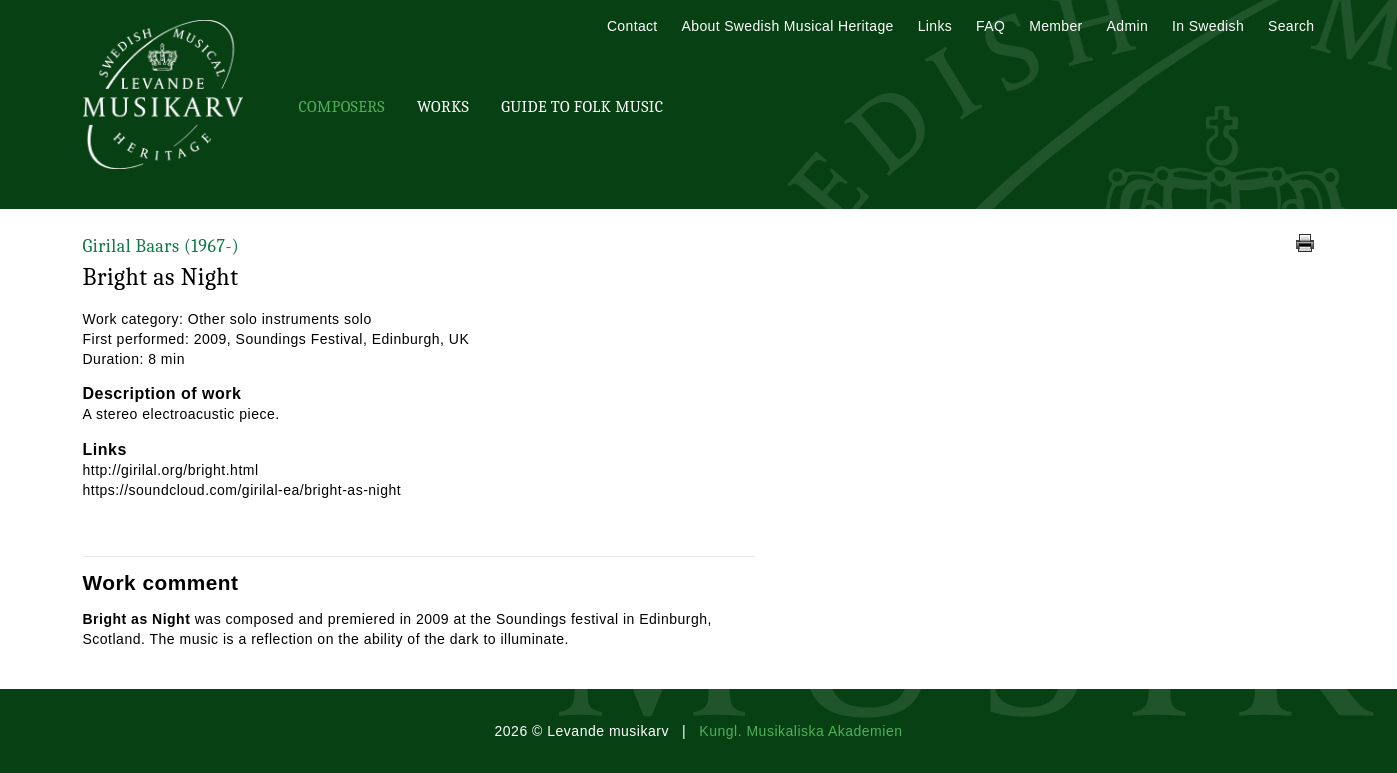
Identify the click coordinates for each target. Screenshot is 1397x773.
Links (935, 26)
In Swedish (1208, 26)
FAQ (990, 26)
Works (443, 107)
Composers (342, 107)
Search (1291, 26)
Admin (1127, 26)
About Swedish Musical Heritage (788, 26)
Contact (632, 26)
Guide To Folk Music (582, 107)
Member (1055, 26)
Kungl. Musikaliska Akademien (800, 731)
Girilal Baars (161, 246)
